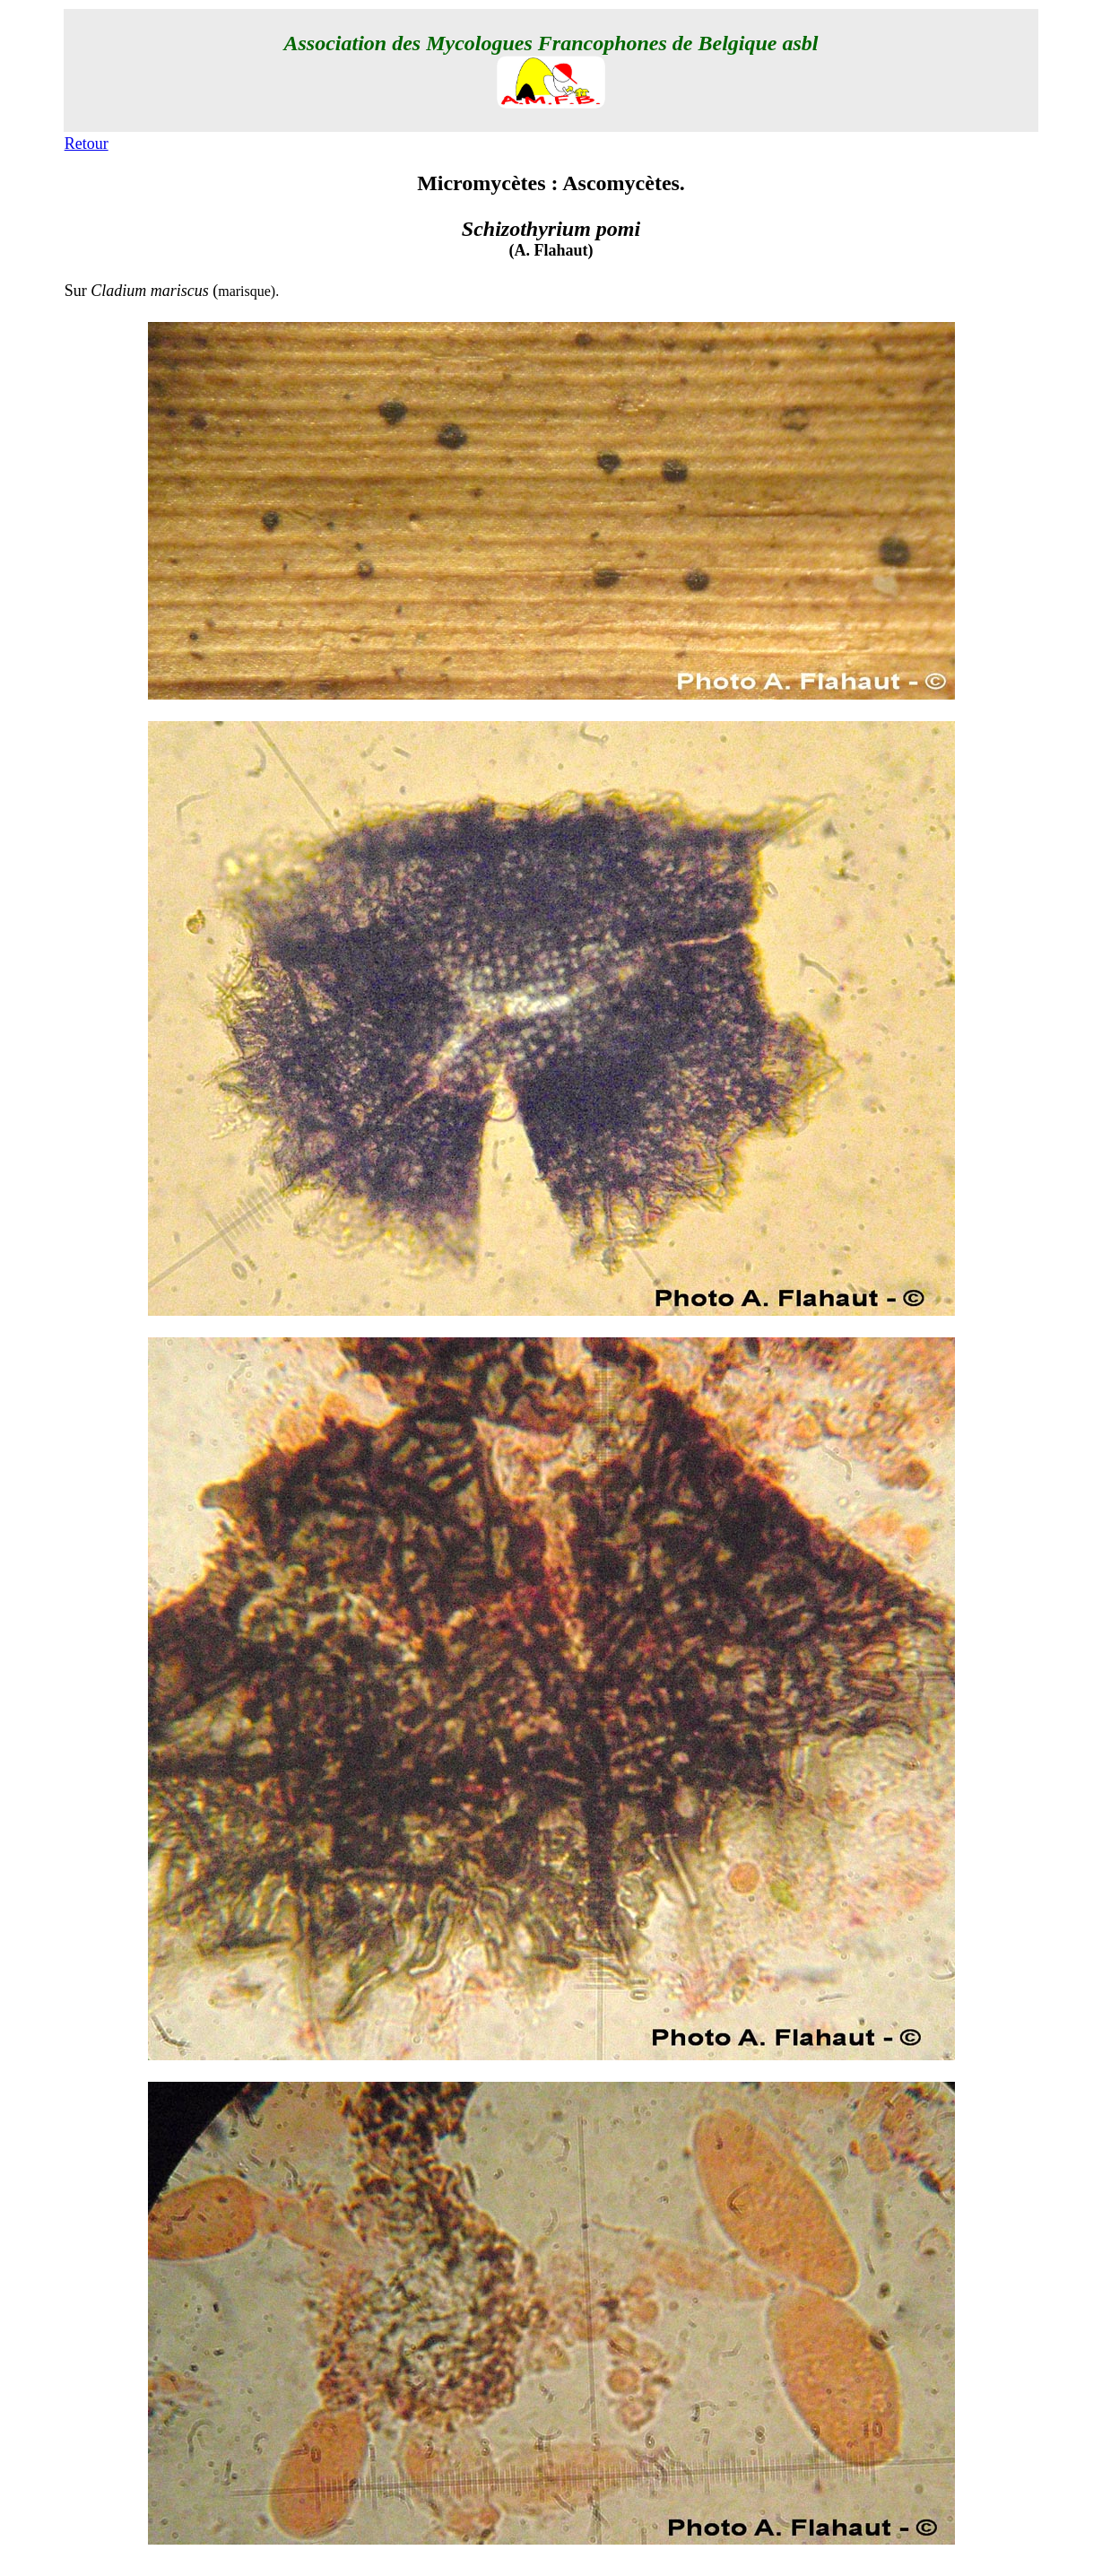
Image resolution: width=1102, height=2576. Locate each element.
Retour (86, 143)
